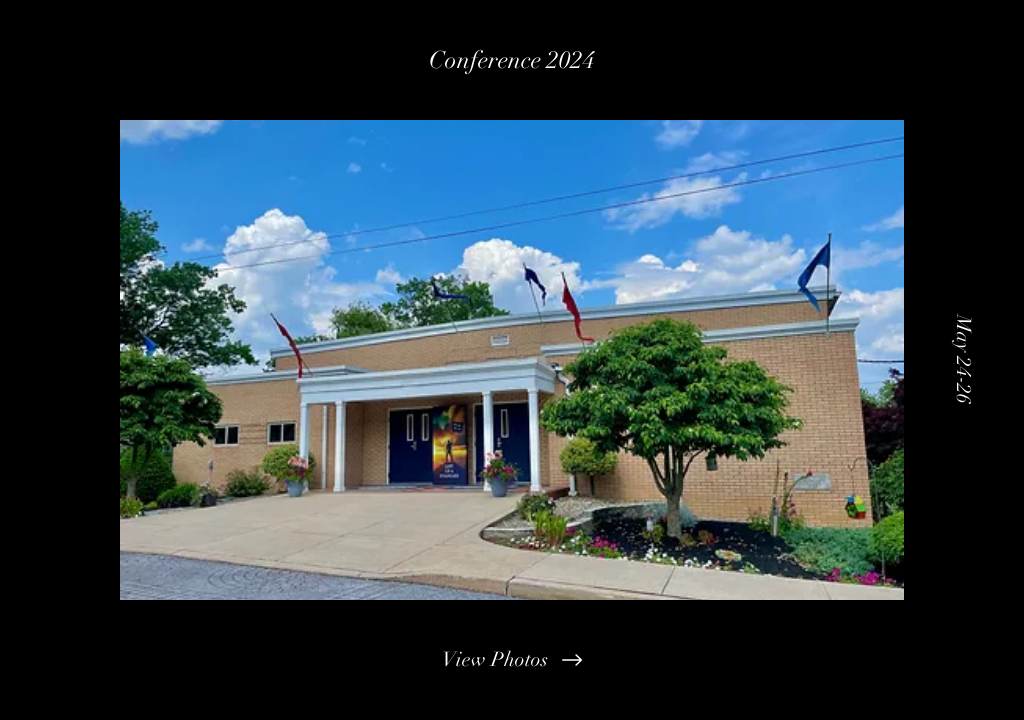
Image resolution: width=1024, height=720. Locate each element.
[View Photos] (512, 660)
